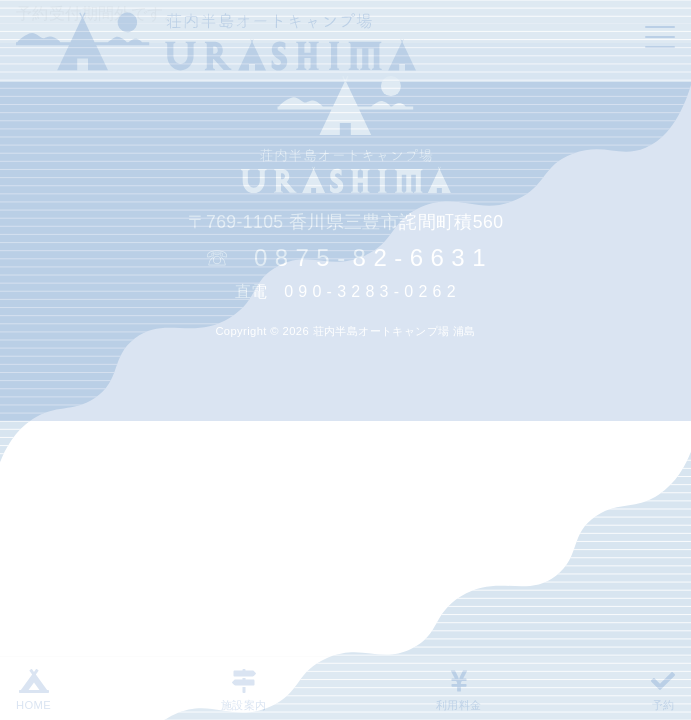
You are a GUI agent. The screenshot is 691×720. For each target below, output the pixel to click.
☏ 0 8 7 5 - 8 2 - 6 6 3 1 (345, 257)
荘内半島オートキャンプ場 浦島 (394, 331)
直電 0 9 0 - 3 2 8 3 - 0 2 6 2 (345, 291)
